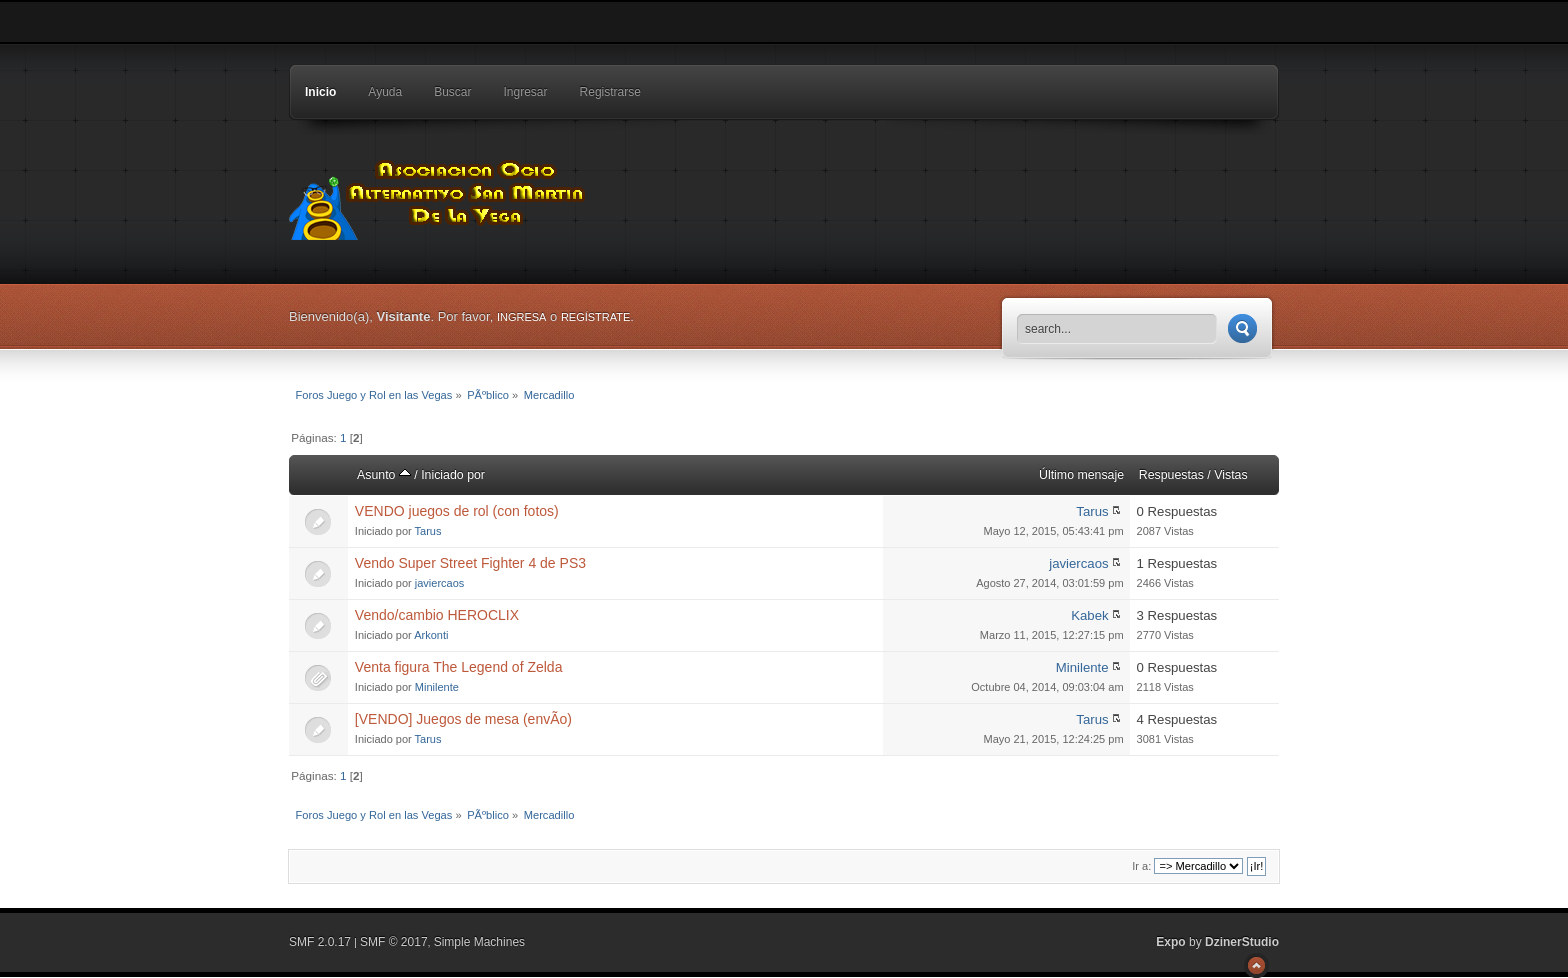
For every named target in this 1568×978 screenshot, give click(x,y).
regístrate (595, 317)
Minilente (437, 687)
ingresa (522, 317)
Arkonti (431, 635)
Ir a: (1141, 866)
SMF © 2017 (394, 942)
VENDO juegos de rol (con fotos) (457, 511)
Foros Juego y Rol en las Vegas (439, 195)
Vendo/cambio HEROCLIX (437, 615)
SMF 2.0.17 (320, 942)
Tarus (428, 531)
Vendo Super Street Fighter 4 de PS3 (470, 563)
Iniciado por (453, 475)
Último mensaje (1081, 475)
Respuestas (1171, 475)
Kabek (1089, 615)
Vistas (1230, 475)
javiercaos (440, 583)
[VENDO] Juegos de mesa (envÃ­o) (463, 719)
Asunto (384, 475)
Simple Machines (479, 942)
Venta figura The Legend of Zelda (459, 667)
